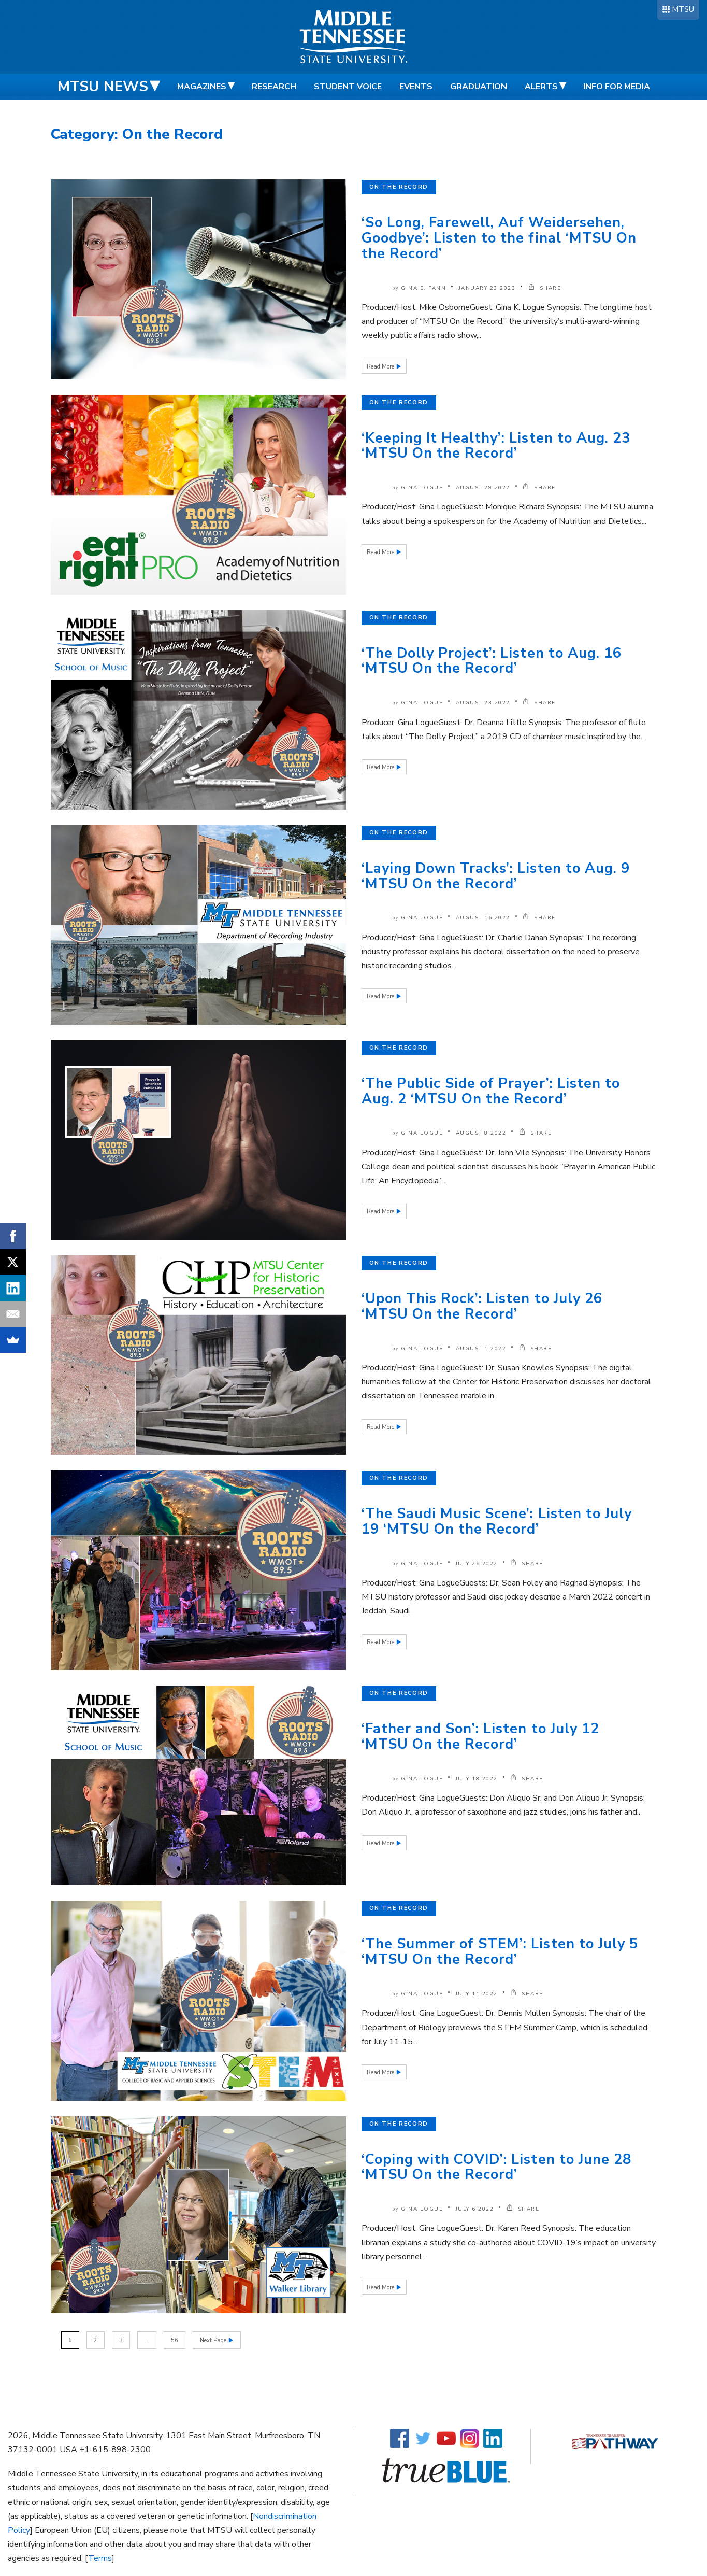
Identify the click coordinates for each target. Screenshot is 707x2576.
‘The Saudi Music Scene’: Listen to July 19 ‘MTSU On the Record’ (497, 1521)
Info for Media (616, 86)
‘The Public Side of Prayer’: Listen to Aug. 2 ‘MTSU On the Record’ (491, 1091)
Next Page (214, 2340)
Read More (381, 367)
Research (274, 86)
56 (174, 2340)
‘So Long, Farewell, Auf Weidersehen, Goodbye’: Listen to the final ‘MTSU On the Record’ (499, 238)
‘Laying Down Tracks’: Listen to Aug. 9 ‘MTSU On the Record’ (496, 876)
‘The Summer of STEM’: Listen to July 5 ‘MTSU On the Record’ (500, 1951)
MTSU (683, 9)
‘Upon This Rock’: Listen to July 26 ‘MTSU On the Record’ (482, 1306)
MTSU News (102, 86)
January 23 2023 (487, 288)
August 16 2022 (483, 918)
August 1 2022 (481, 1348)
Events (415, 86)
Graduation (478, 86)
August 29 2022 (483, 487)
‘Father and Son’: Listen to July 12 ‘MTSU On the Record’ (480, 1736)
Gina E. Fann (423, 288)
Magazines (201, 86)
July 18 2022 (477, 1778)
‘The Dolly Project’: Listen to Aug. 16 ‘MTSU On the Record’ (492, 661)
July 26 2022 (477, 1563)
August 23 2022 (483, 702)
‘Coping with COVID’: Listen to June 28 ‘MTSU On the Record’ (497, 2167)
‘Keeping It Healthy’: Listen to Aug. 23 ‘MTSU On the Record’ (496, 446)
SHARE (544, 288)
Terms (100, 2558)
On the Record (398, 187)
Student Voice (348, 86)
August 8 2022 (481, 1133)
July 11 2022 (477, 1994)
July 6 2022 (475, 2209)
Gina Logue (422, 487)
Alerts (541, 86)
